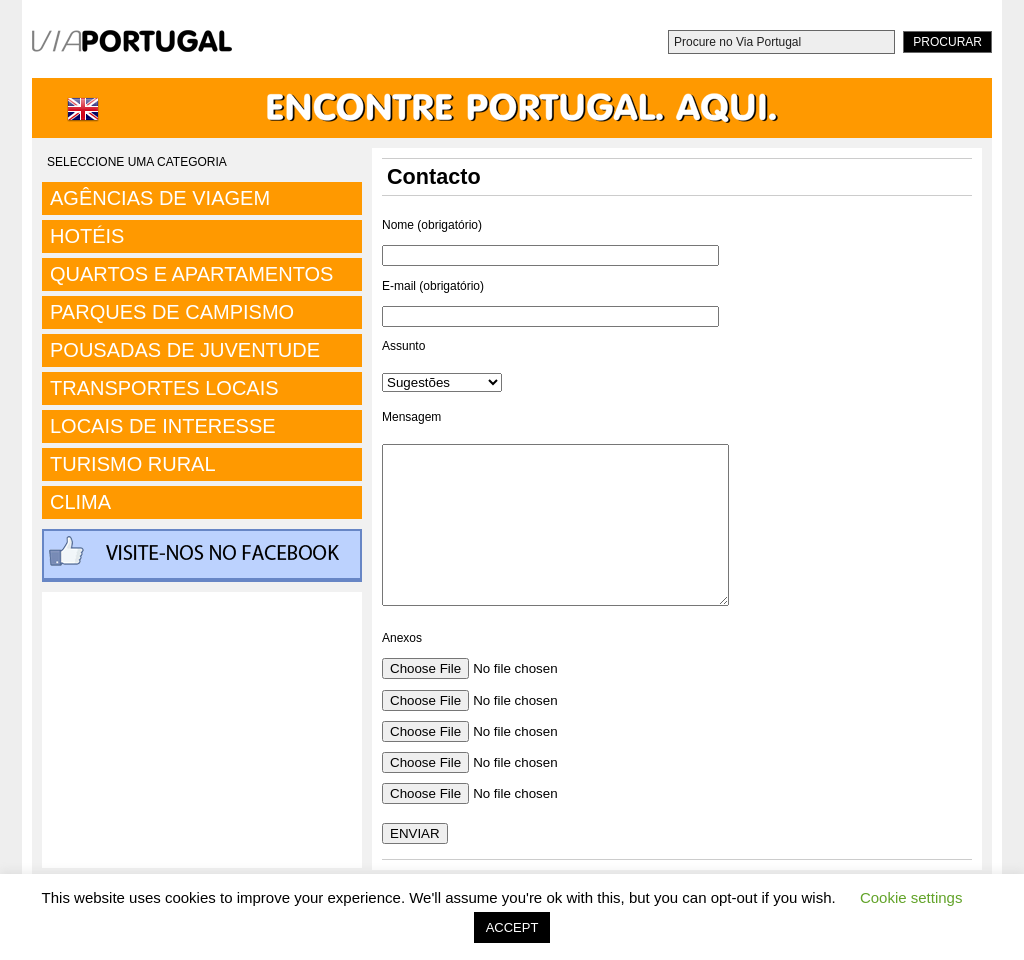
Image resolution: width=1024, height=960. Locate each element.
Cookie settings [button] (911, 897)
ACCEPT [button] (512, 927)
